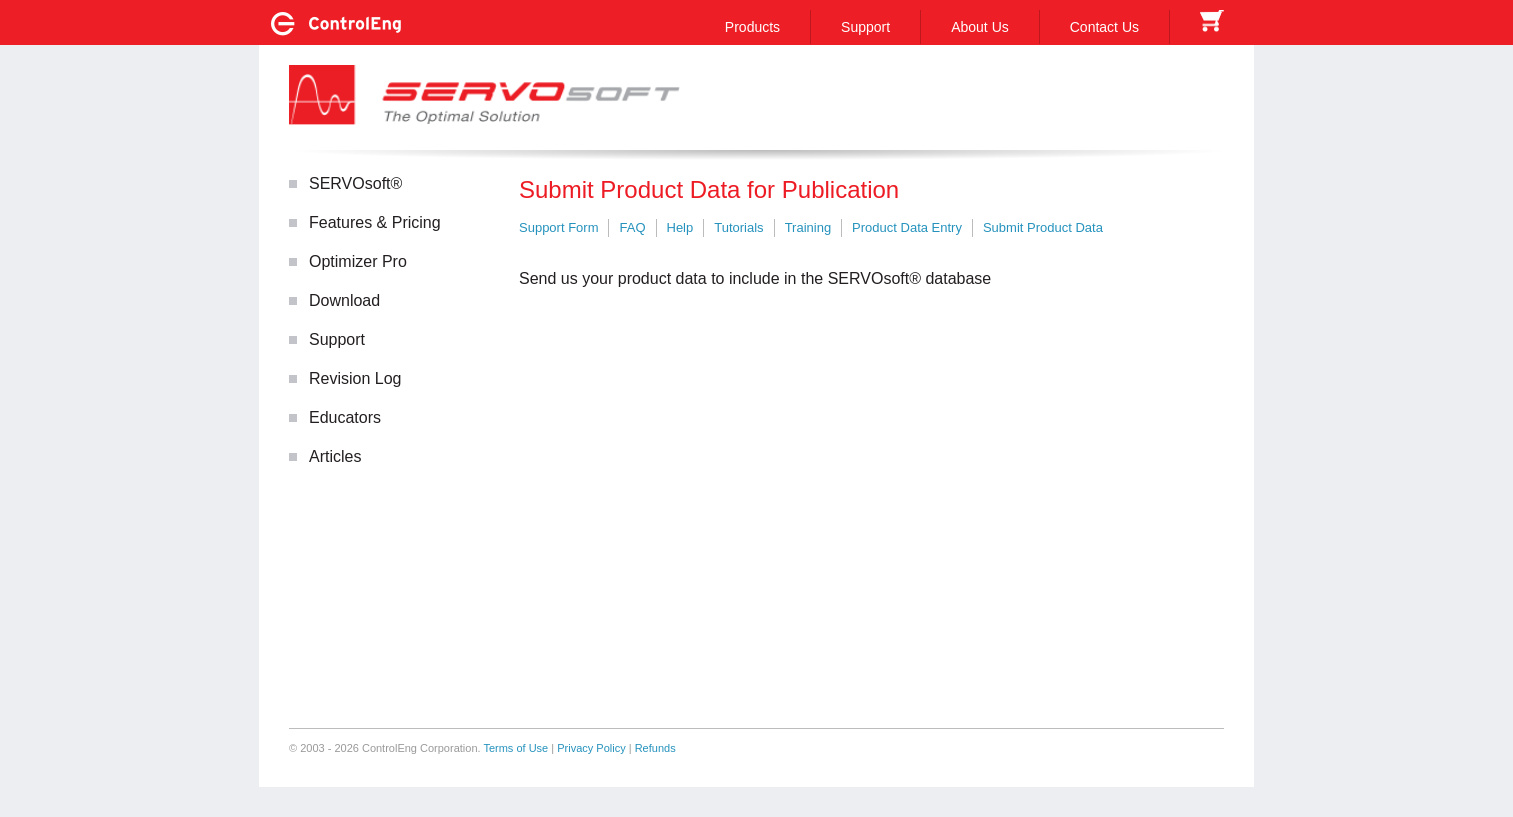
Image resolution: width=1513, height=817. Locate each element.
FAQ (632, 227)
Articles (335, 456)
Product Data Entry (907, 227)
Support (865, 27)
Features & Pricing (375, 222)
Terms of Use (515, 748)
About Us (980, 27)
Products (752, 27)
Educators (345, 417)
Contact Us (1104, 27)
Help (680, 227)
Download (344, 300)
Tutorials (738, 227)
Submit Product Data (1043, 227)
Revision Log (355, 378)
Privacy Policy (591, 748)
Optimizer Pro (358, 261)
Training (808, 227)
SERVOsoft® (355, 183)
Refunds (655, 748)
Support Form (558, 227)
